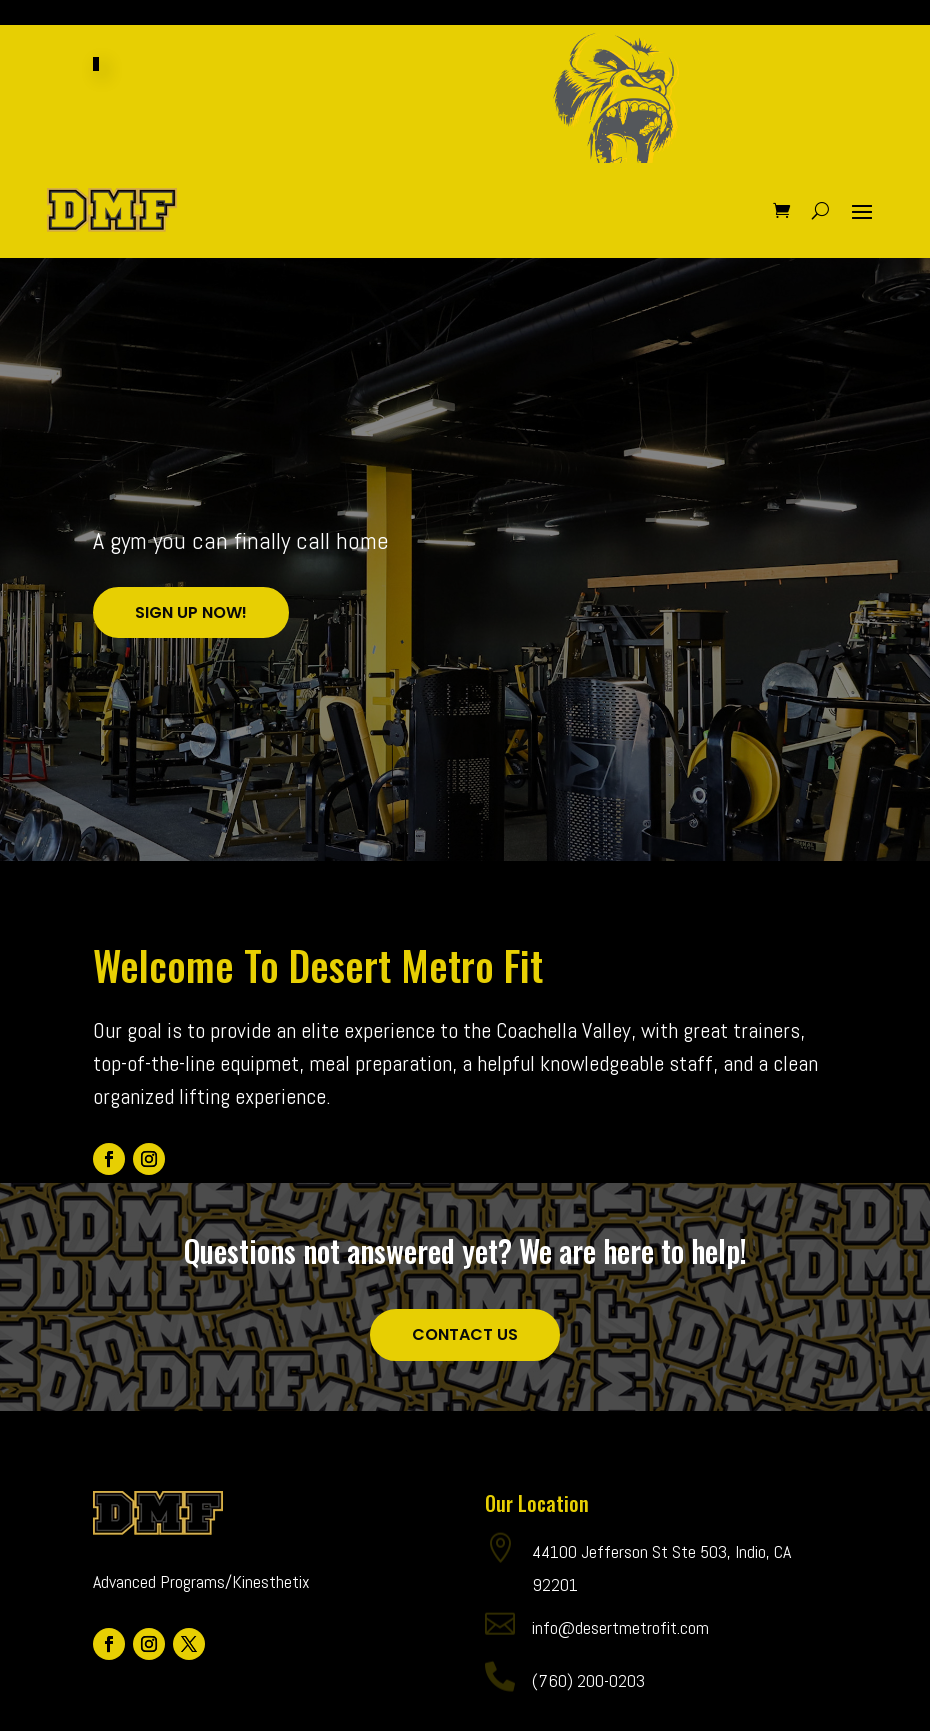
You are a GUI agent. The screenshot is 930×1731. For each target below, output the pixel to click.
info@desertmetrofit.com (620, 1664)
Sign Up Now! (191, 649)
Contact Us (465, 1371)
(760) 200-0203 (588, 1717)
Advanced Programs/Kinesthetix (201, 1618)
